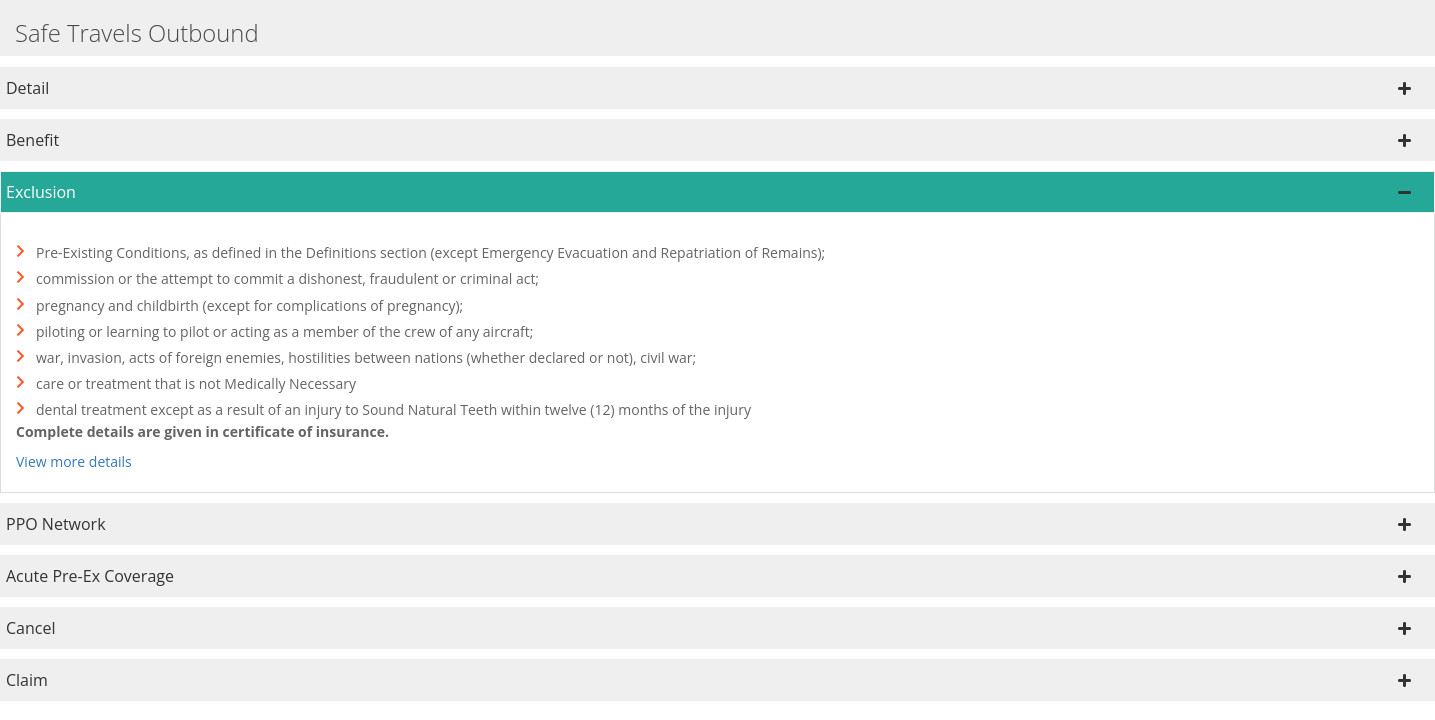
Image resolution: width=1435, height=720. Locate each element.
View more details (74, 461)
